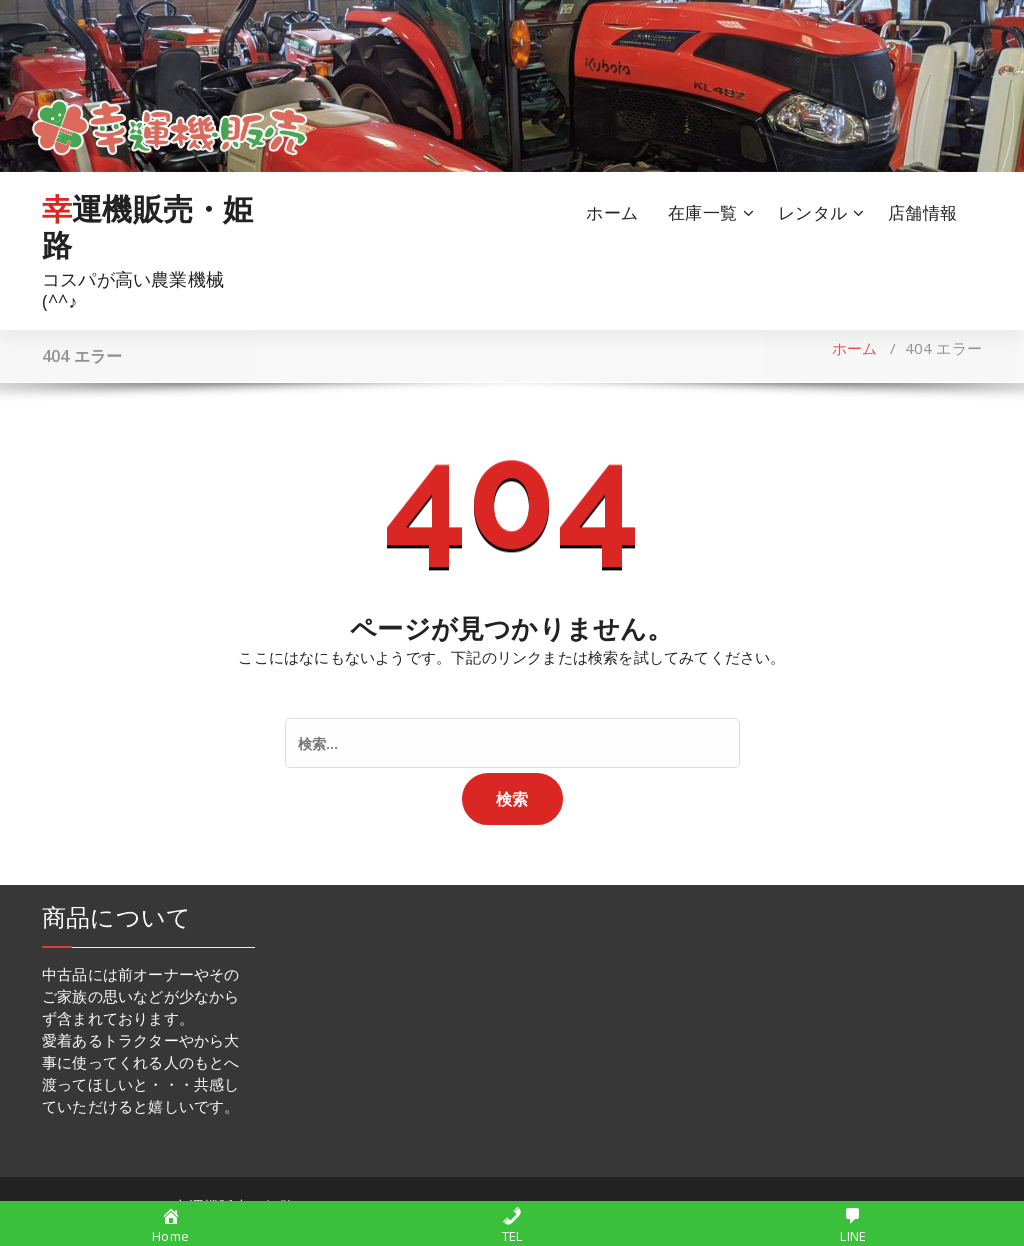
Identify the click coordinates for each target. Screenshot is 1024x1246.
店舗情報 (922, 212)
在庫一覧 (702, 212)
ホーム (612, 212)
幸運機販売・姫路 (147, 227)
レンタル (812, 212)
